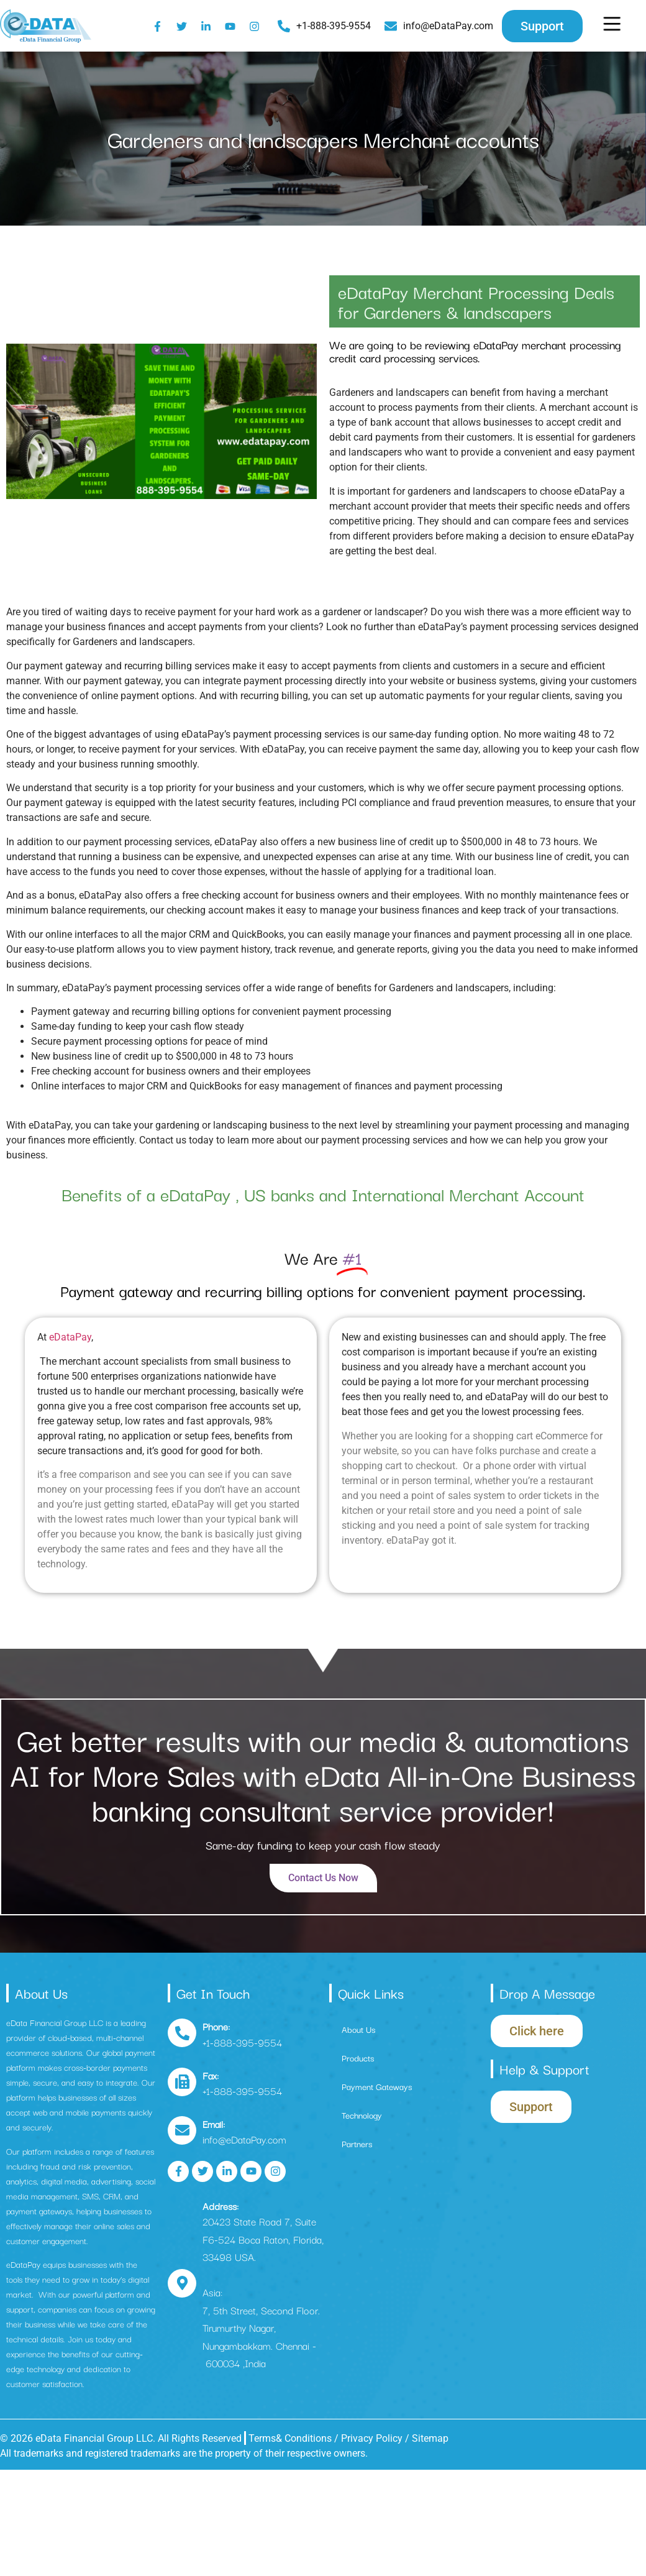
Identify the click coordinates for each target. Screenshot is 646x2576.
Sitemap (430, 2438)
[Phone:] (182, 2033)
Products (358, 2058)
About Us (358, 2029)
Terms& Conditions (290, 2438)
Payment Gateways (377, 2086)
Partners (357, 2143)
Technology (362, 2115)
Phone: (216, 2026)
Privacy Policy (373, 2438)
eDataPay (70, 1337)
